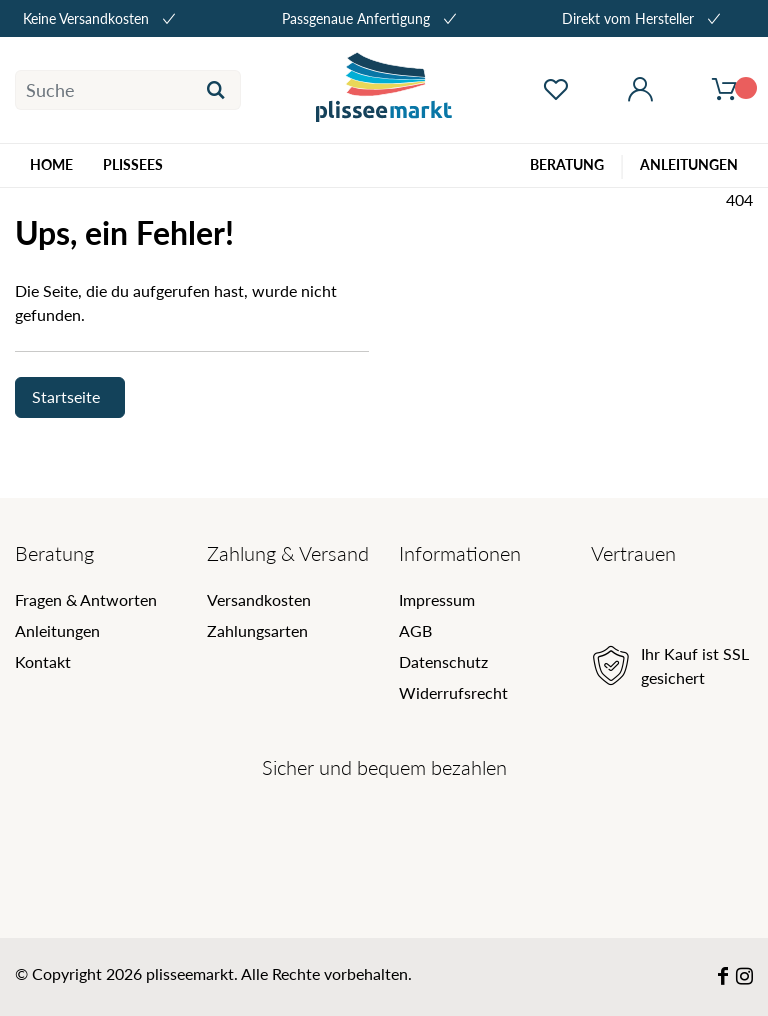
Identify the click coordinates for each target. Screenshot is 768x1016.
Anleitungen (57, 630)
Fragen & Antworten (86, 599)
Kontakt (43, 661)
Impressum (437, 599)
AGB (415, 630)
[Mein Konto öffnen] (640, 90)
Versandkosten (259, 599)
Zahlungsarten (257, 630)
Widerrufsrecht (453, 692)
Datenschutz (443, 661)
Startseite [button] (66, 396)
